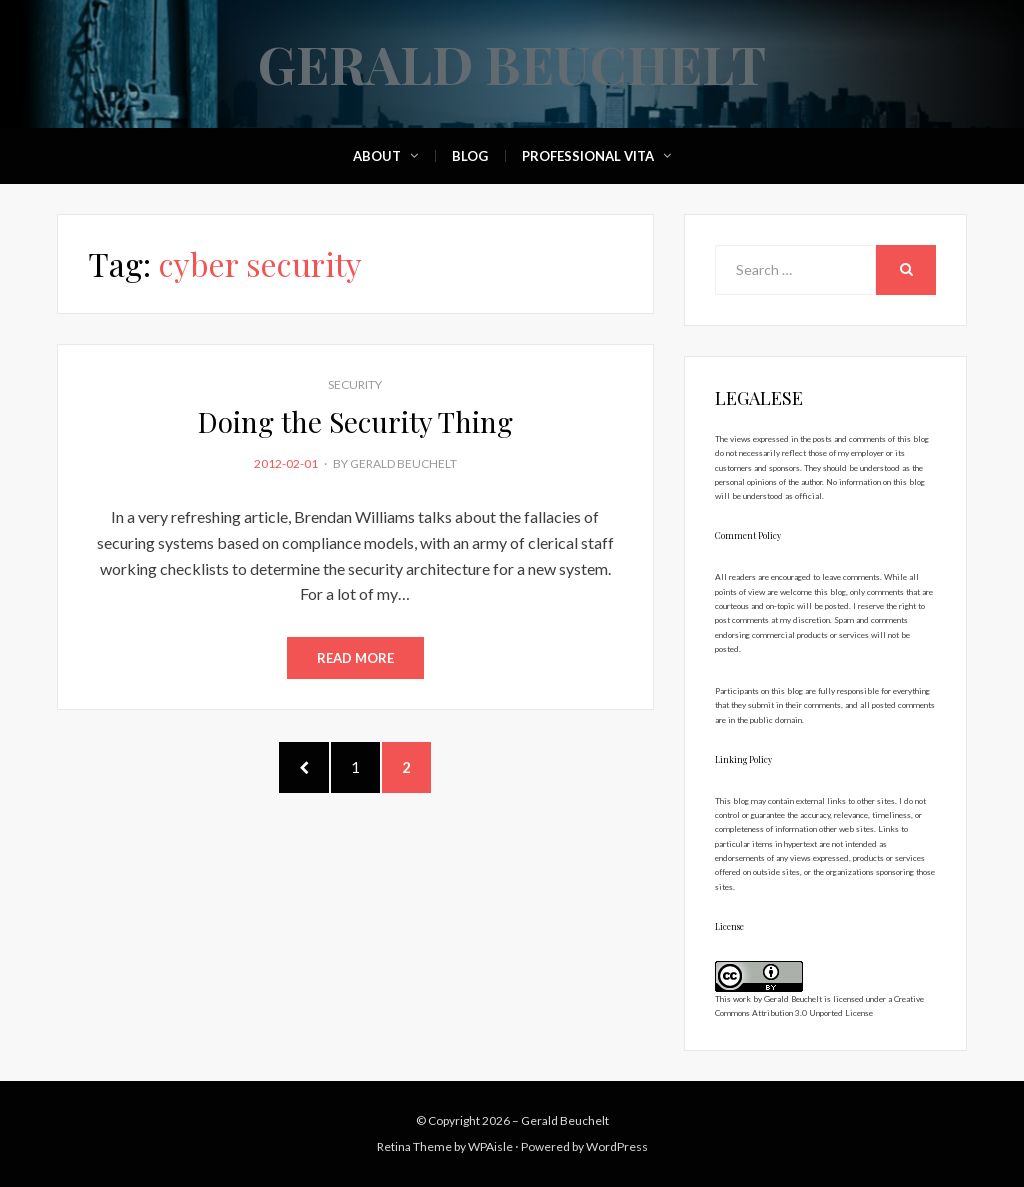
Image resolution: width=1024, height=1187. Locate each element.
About (377, 156)
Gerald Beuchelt (512, 63)
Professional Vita (588, 156)
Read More (355, 658)
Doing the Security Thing (355, 421)
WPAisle (490, 1146)
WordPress (617, 1146)
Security (355, 384)
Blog (470, 156)
